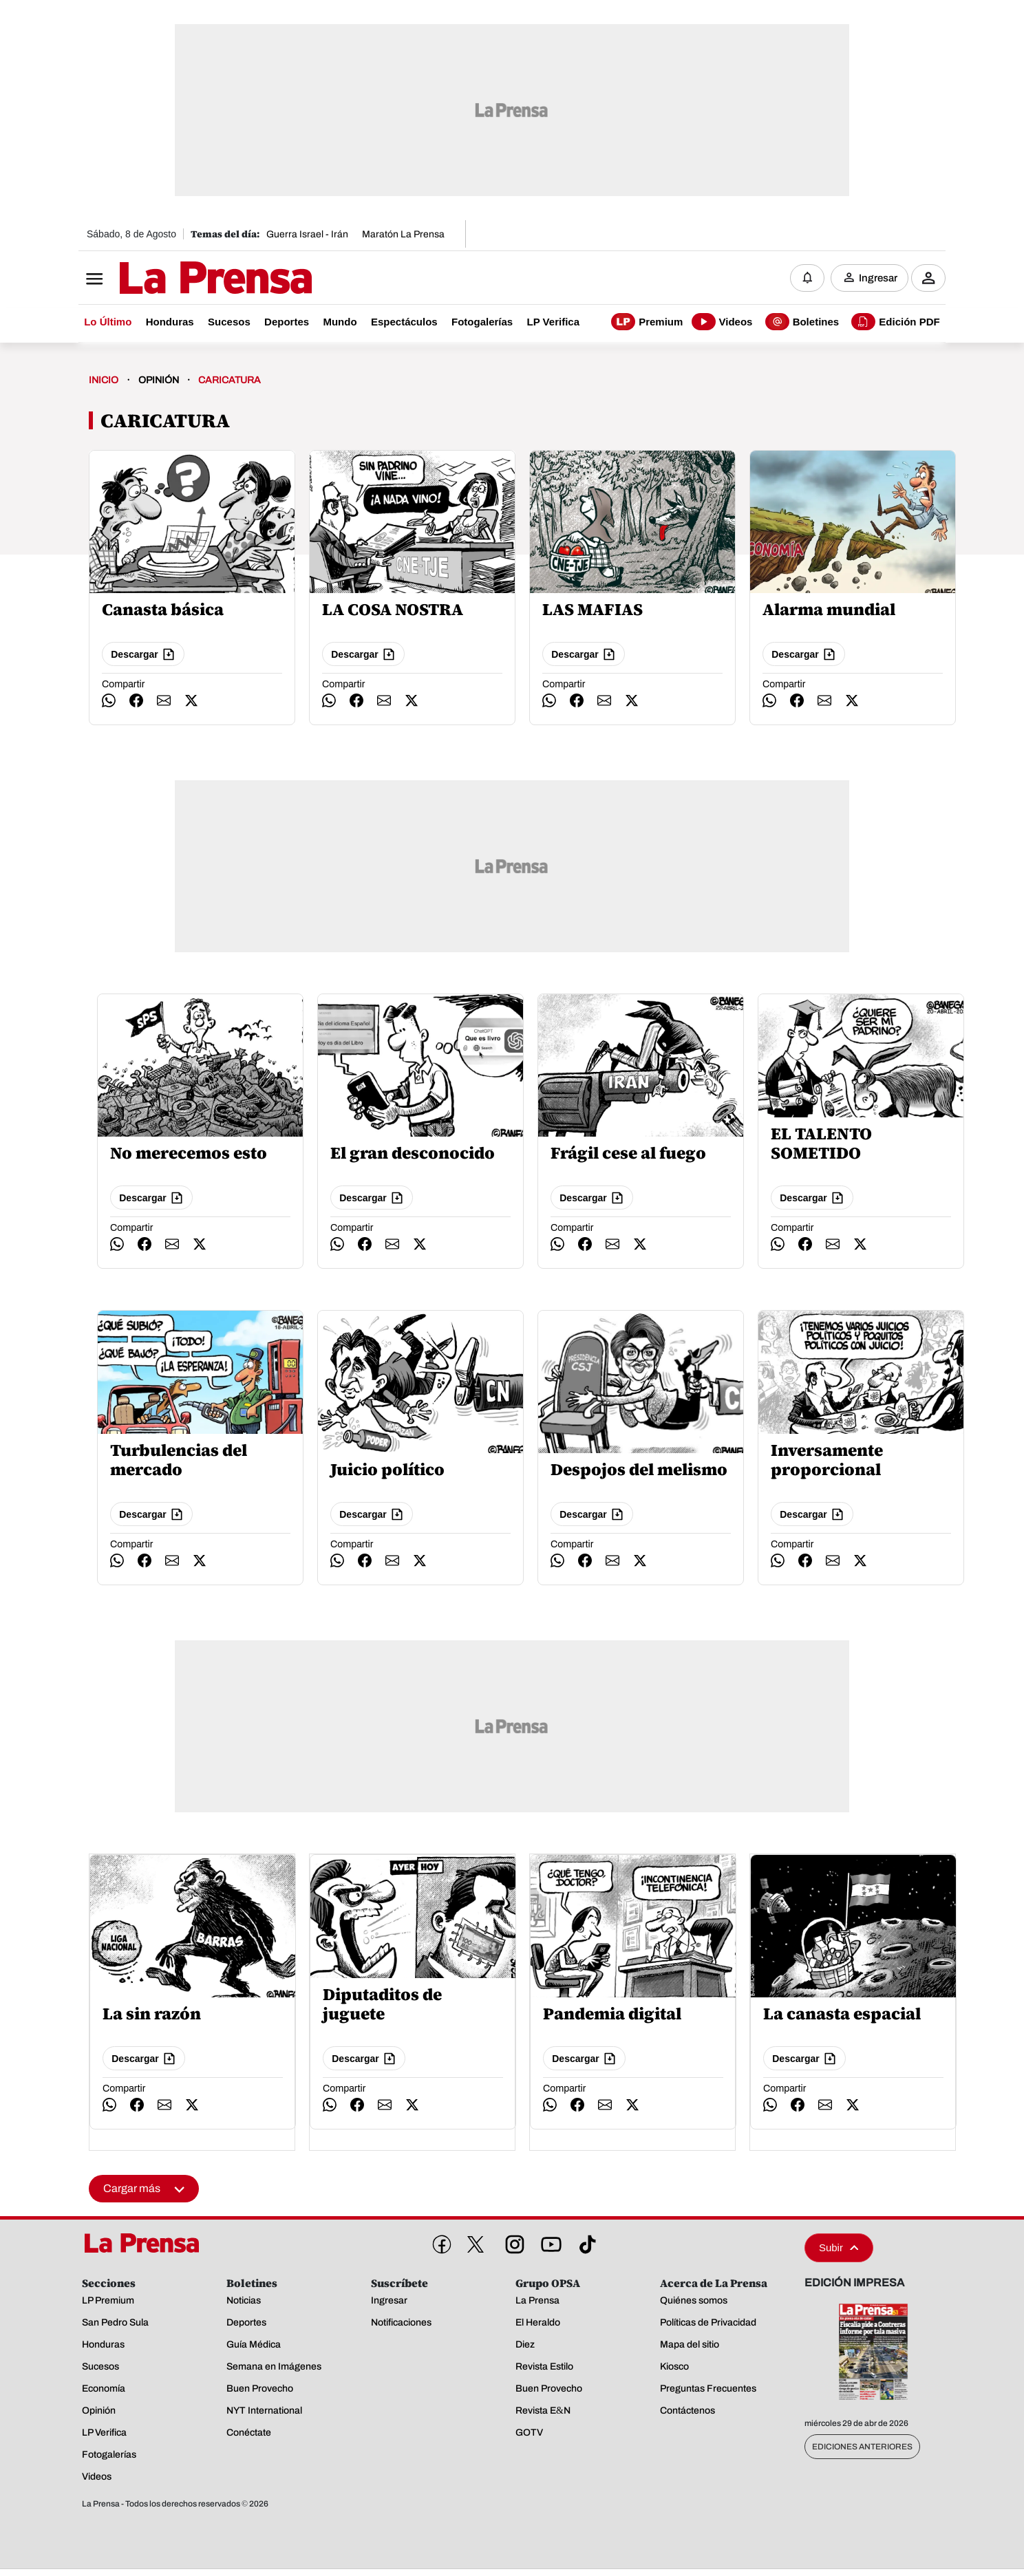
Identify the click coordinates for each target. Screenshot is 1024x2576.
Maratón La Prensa (403, 234)
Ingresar (878, 278)
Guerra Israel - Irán (307, 234)
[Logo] (181, 280)
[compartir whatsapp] (109, 702)
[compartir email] (164, 702)
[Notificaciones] (807, 278)
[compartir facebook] (136, 702)
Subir (839, 2249)
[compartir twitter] (191, 702)
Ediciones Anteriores (862, 2448)
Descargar (143, 656)
